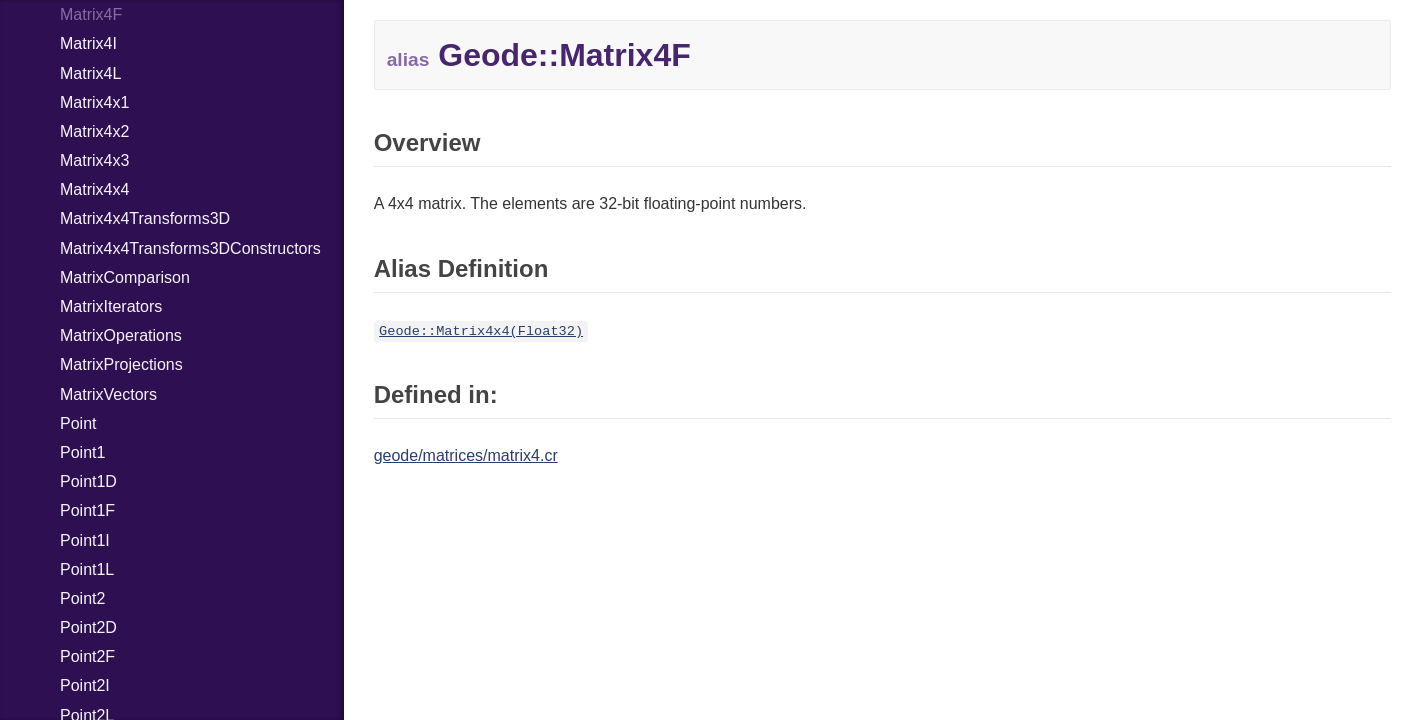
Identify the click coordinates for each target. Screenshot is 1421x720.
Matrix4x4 (94, 189)
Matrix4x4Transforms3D (145, 218)
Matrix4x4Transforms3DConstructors (190, 248)
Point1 (82, 452)
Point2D (88, 627)
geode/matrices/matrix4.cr (466, 455)
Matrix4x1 (94, 102)
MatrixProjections (121, 364)
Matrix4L (90, 73)
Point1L (87, 569)
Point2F (87, 656)
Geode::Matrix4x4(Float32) (481, 331)
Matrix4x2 (94, 131)
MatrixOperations (121, 335)
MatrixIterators (111, 306)
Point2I (85, 685)
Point (78, 423)
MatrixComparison (125, 277)
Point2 (82, 598)
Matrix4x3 (94, 160)
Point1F (87, 510)
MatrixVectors (108, 394)
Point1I (85, 540)
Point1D (88, 481)
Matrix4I (88, 43)
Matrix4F (91, 14)
